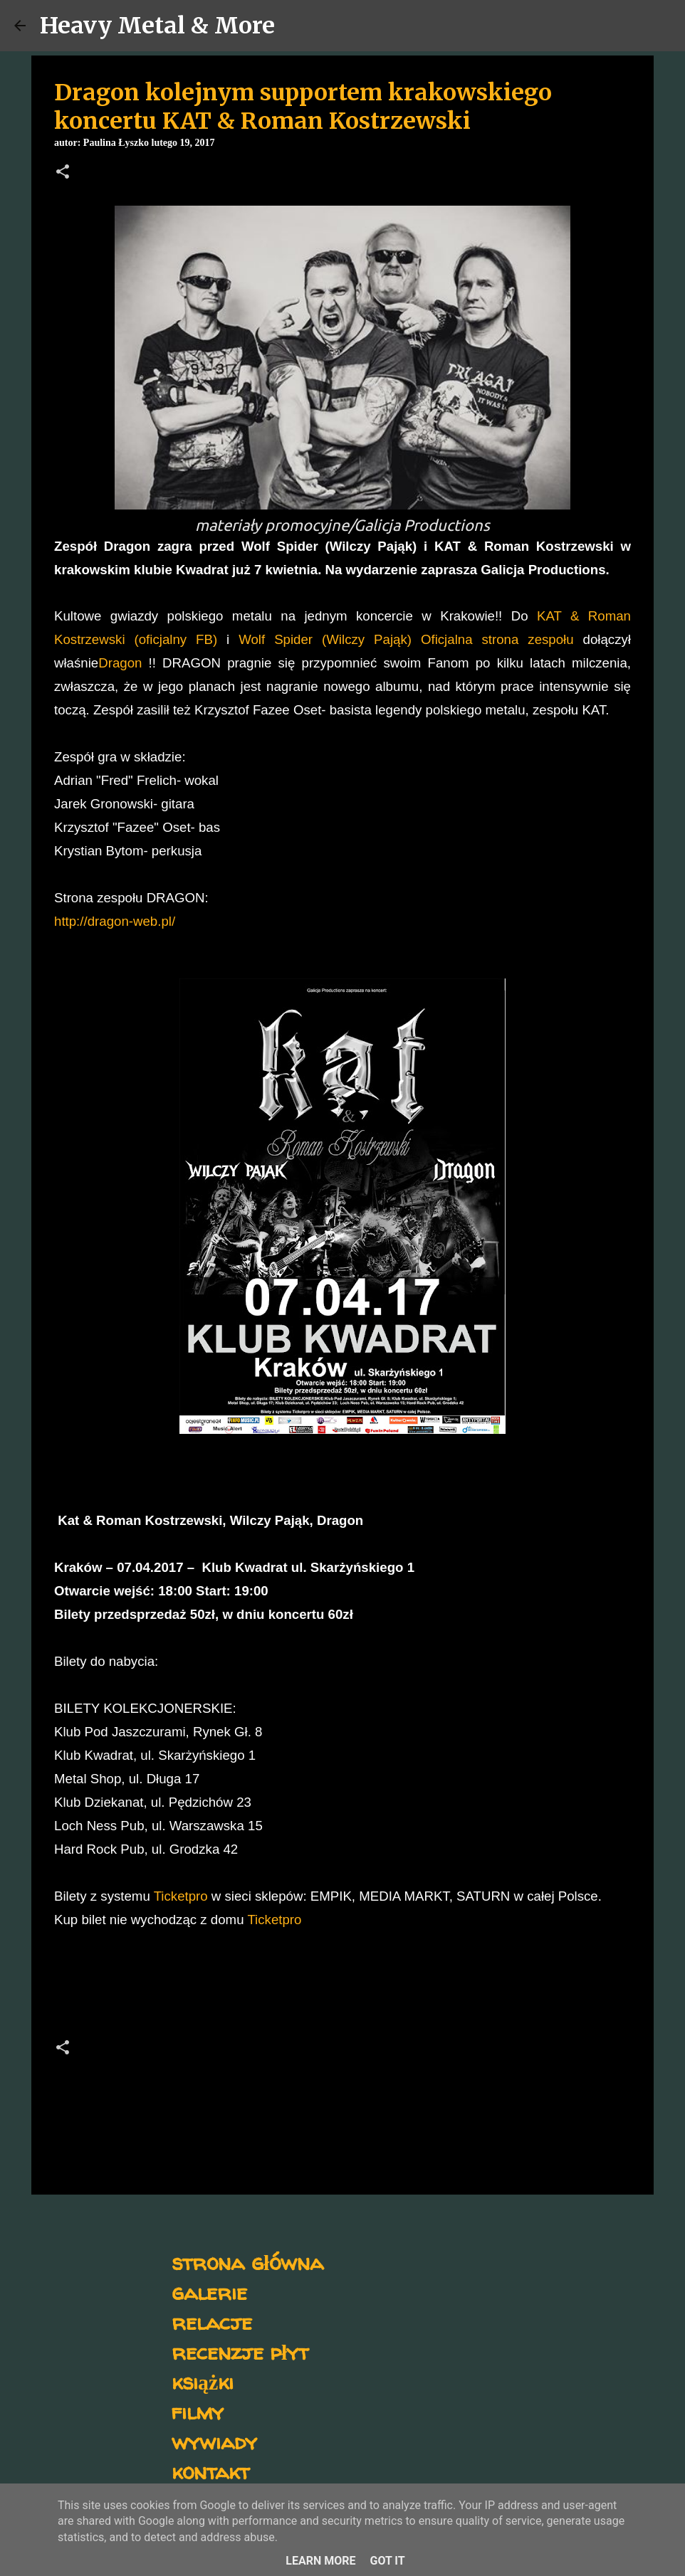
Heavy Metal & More (157, 25)
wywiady (214, 2441)
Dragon (120, 662)
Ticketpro (179, 1896)
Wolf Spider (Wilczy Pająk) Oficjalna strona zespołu (406, 639)
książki (203, 2381)
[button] (62, 173)
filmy (198, 2411)
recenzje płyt (240, 2351)
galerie (209, 2291)
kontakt (210, 2471)
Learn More (320, 2560)
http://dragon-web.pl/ (114, 921)
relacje (212, 2321)
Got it (387, 2560)
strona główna (247, 2261)
